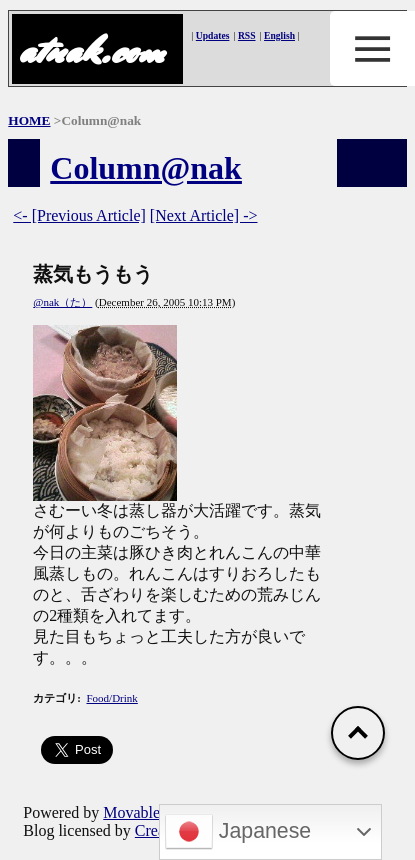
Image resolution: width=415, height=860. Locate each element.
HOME (29, 120)
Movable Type (149, 812)
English (279, 35)
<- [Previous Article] (79, 215)
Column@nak (146, 168)
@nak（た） (62, 302)
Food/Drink (111, 698)
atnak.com (91, 50)
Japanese (238, 832)
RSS (247, 35)
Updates (213, 35)
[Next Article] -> (204, 215)
